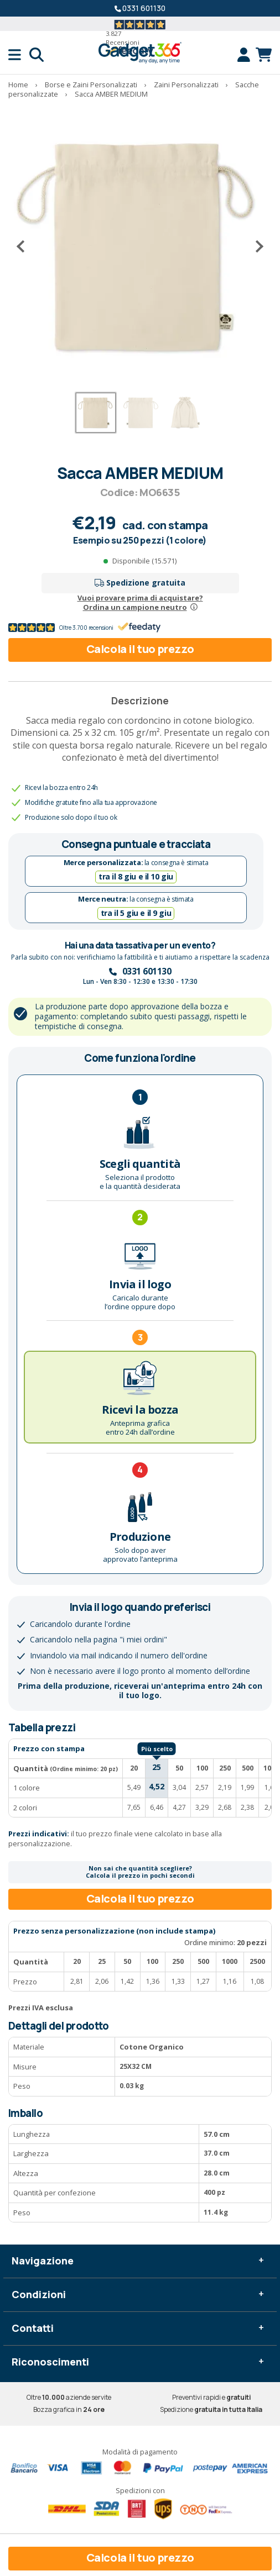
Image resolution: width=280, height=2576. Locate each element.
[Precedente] (25, 246)
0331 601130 (143, 8)
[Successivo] (255, 246)
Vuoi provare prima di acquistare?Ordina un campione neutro (140, 602)
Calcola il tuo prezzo (140, 648)
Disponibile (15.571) (144, 561)
